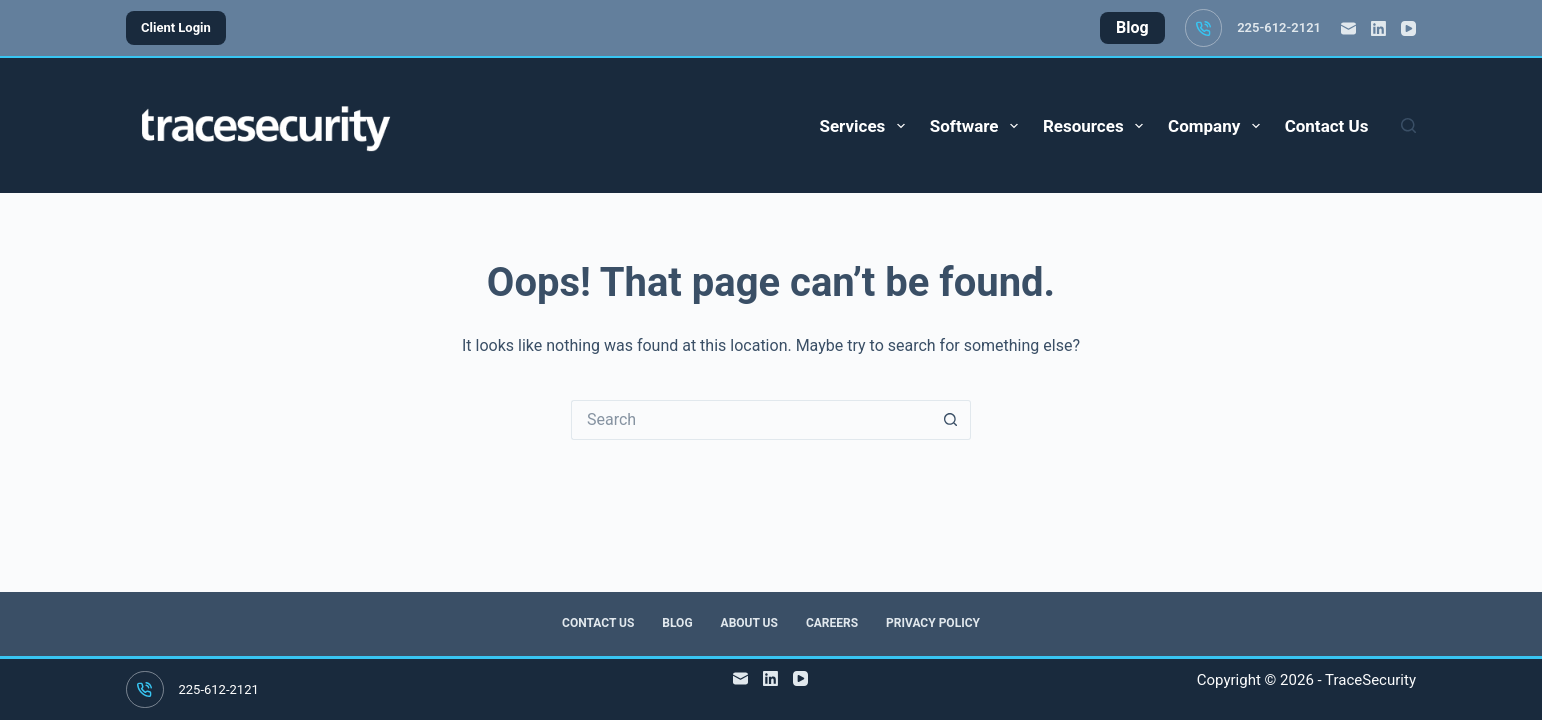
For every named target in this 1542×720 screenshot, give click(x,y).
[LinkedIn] (1378, 28)
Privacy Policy (933, 623)
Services (865, 126)
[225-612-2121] (1204, 28)
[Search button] (951, 420)
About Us (749, 623)
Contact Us (1327, 126)
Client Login (176, 27)
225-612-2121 (1279, 27)
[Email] (1348, 28)
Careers (832, 623)
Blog (677, 623)
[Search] (1408, 125)
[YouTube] (1408, 28)
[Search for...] (751, 420)
